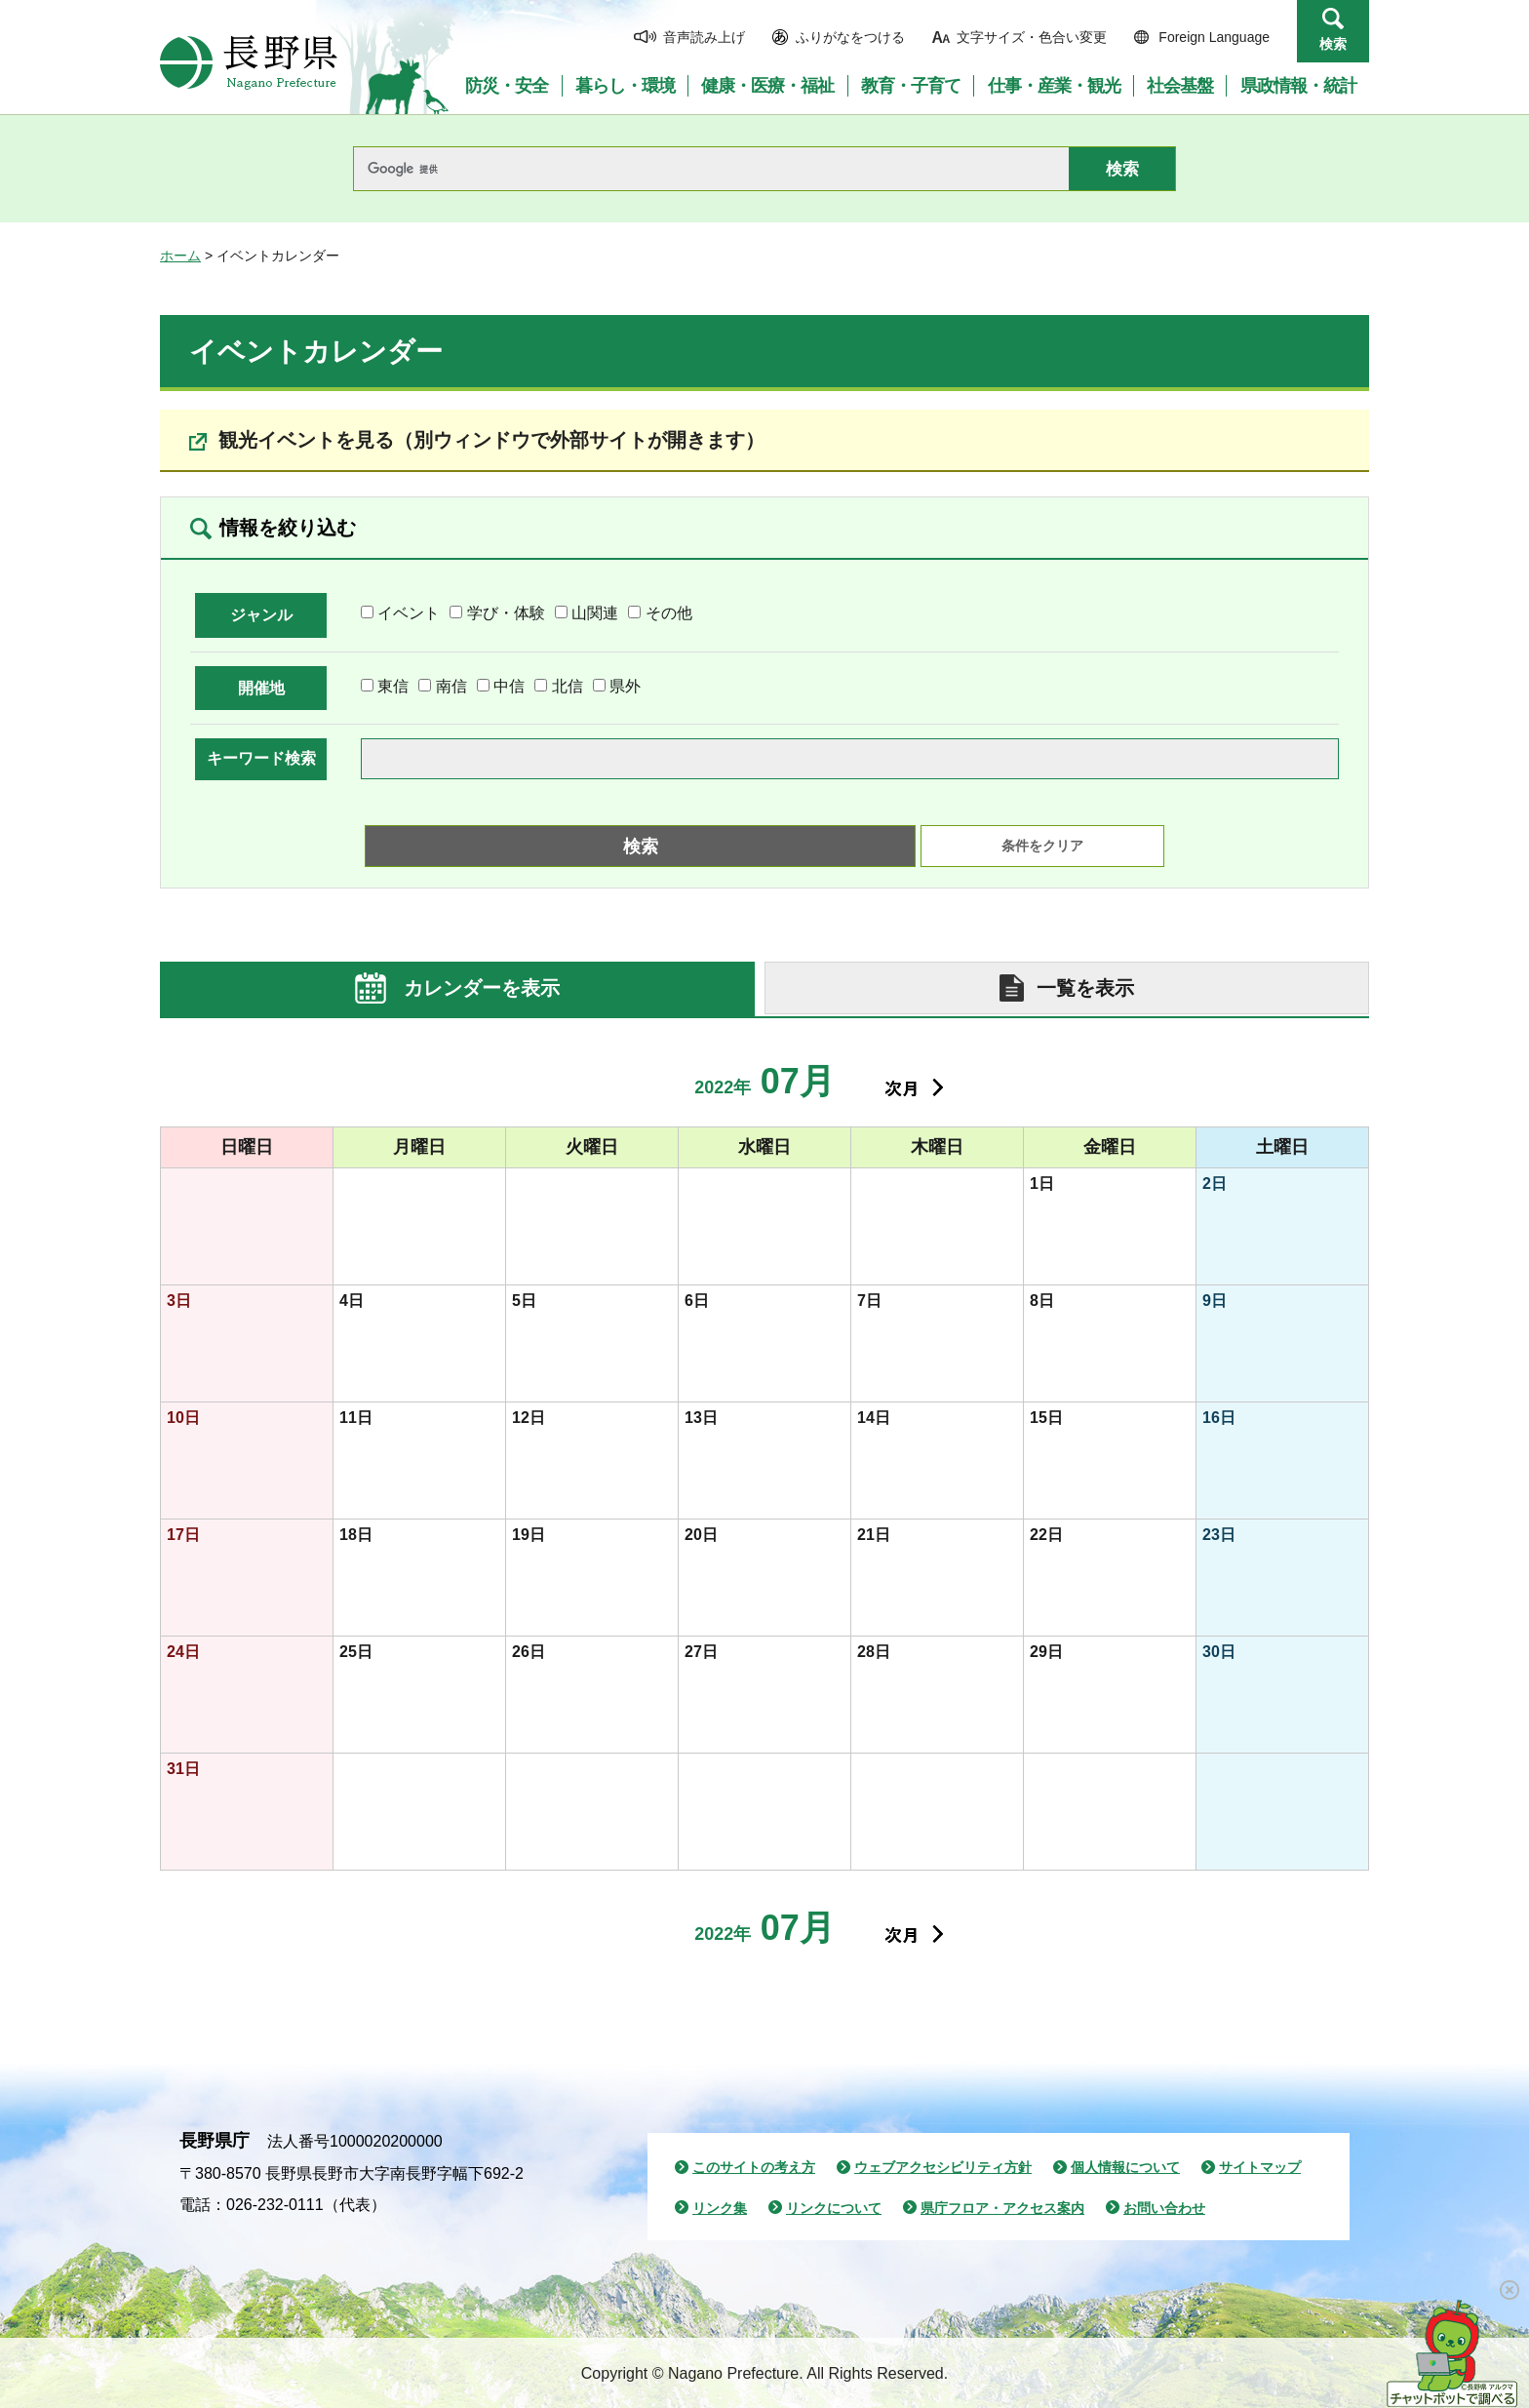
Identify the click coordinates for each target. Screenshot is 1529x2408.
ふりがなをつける (850, 37)
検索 (1333, 44)
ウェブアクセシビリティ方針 (943, 2167)
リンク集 (719, 2208)
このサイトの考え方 (753, 2167)
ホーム (180, 255)
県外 (625, 686)
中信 (509, 686)
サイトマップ (1260, 2167)
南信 (451, 686)
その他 (669, 613)
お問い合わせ (1164, 2208)
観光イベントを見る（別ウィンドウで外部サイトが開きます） (491, 440)
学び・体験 (506, 613)
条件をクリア (1042, 845)
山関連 (594, 613)
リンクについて (834, 2208)
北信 (567, 686)
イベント (408, 613)
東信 (393, 686)
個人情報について (1125, 2167)
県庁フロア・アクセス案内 (1002, 2208)
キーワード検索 (261, 758)
